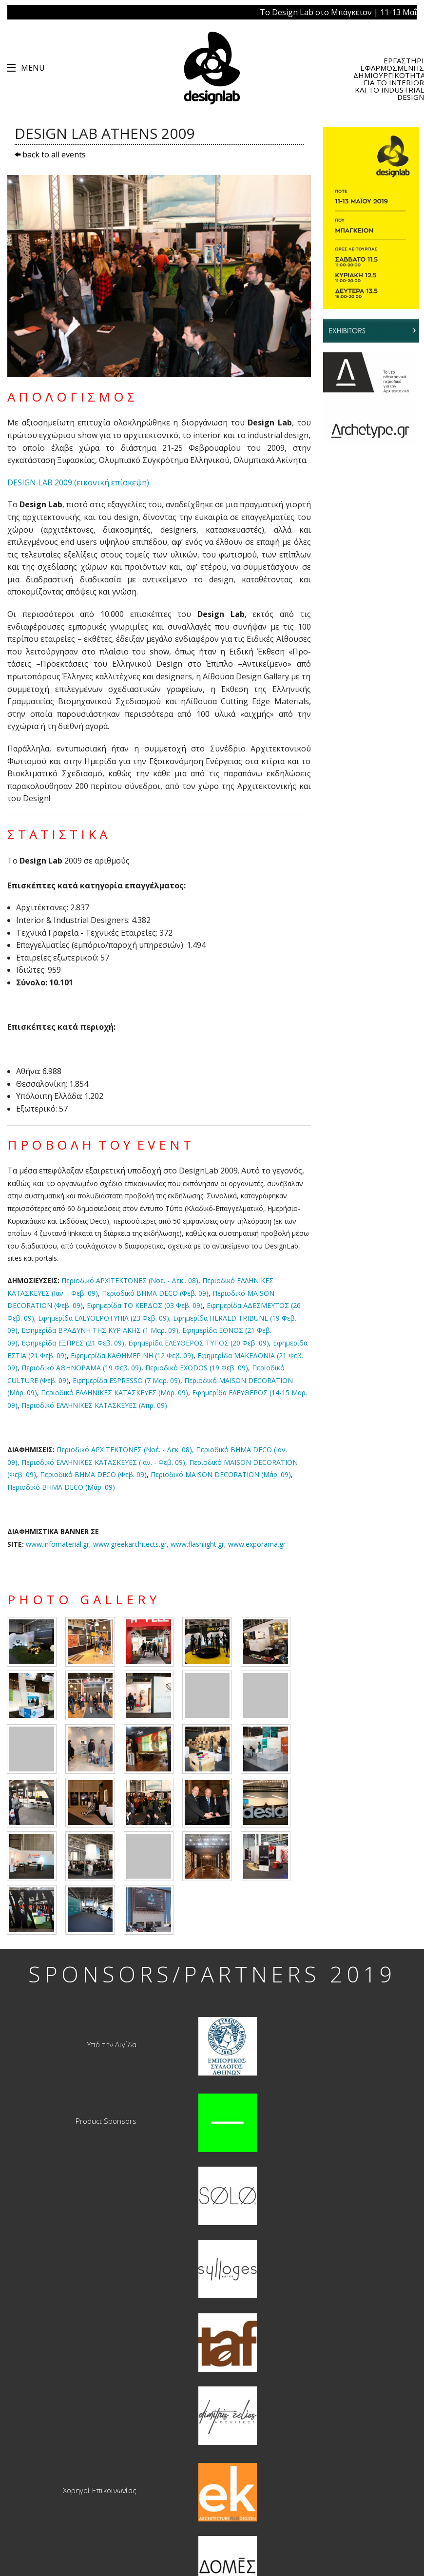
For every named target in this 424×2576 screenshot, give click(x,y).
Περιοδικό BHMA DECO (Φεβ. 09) (155, 1293)
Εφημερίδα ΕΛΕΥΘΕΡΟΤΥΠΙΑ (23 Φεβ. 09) (103, 1318)
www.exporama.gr (257, 1544)
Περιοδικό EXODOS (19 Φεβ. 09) (196, 1367)
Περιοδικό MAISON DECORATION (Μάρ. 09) (221, 1474)
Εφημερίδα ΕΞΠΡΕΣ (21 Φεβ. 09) (72, 1342)
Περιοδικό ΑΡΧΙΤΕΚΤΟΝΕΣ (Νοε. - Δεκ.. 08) (129, 1280)
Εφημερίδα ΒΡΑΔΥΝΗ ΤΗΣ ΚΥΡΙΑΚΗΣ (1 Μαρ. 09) (99, 1330)
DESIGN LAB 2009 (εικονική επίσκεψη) (78, 482)
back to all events (50, 154)
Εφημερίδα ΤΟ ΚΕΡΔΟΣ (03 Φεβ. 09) (145, 1305)
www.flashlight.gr (197, 1544)
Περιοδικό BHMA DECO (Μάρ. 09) (61, 1487)
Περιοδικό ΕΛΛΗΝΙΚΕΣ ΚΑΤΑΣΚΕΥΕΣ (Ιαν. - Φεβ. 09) (103, 1462)
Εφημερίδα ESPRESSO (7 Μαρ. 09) (126, 1380)
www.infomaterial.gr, (97, 1544)
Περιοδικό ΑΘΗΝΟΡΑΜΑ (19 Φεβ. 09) (81, 1367)
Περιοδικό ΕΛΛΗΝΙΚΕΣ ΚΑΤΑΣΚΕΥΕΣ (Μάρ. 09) (114, 1392)
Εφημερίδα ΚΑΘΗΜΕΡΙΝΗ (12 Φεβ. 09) (132, 1355)
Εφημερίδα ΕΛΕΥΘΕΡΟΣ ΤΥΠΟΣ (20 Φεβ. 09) (198, 1342)
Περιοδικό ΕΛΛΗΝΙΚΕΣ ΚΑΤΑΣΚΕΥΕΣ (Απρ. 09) (94, 1405)
